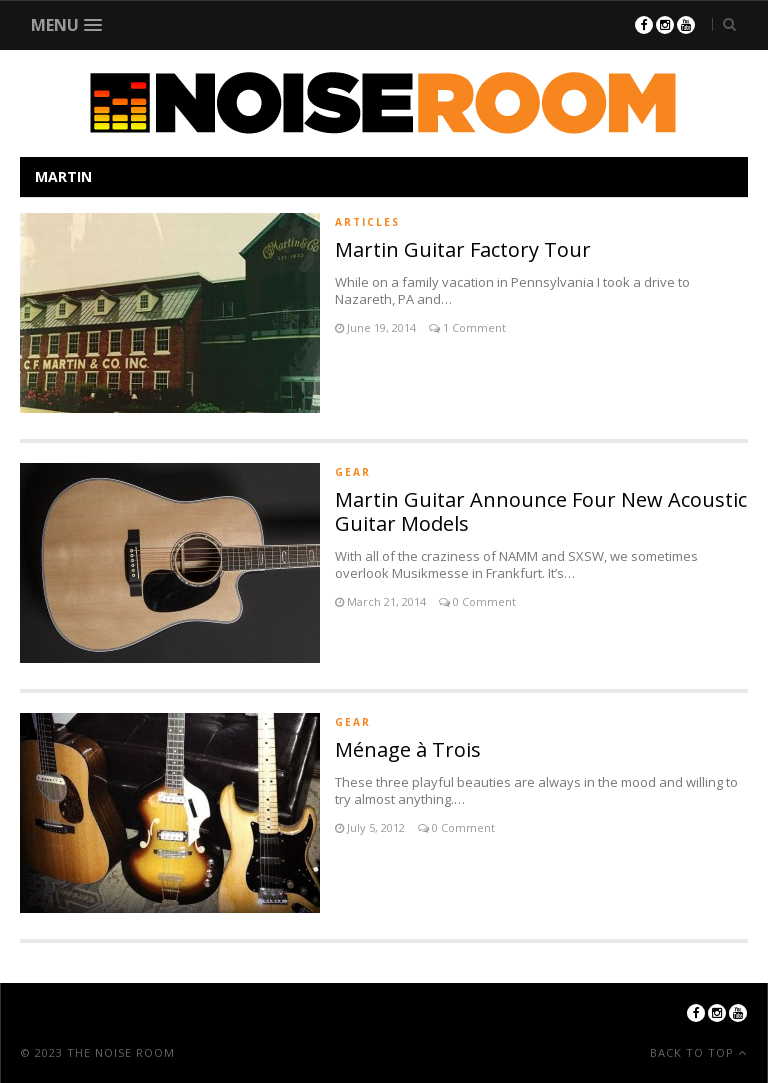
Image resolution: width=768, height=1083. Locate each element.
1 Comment (473, 327)
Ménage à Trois (408, 749)
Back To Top (694, 1052)
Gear (353, 472)
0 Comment (483, 601)
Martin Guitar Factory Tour (463, 249)
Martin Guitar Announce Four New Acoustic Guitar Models (541, 511)
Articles (367, 222)
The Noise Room (121, 1052)
